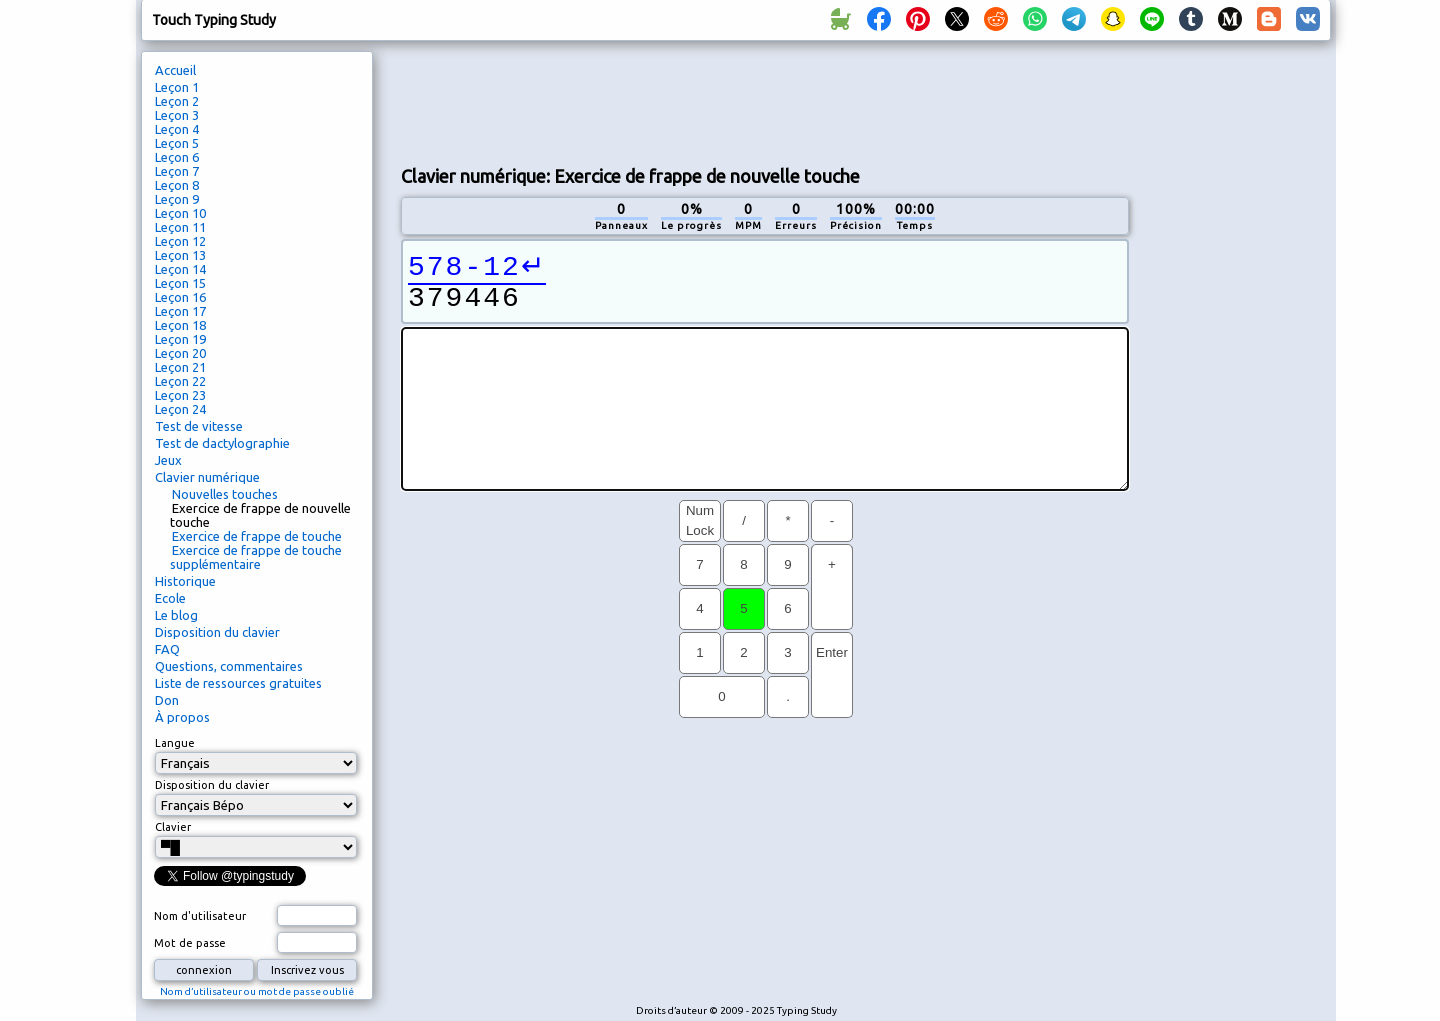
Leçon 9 (177, 199)
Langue (175, 743)
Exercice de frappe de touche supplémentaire (256, 557)
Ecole (170, 598)
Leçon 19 (180, 339)
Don (167, 700)
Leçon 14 (180, 269)
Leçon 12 (180, 241)
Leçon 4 (177, 129)
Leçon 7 (177, 171)
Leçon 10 (180, 213)
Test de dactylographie (222, 443)
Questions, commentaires (229, 666)
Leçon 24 (180, 409)
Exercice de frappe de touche (257, 536)
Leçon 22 (180, 381)
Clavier (173, 827)
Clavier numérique (207, 477)
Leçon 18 (180, 325)
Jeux (168, 460)
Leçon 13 (180, 255)
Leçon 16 (180, 297)
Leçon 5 (177, 143)
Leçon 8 (177, 185)
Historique (185, 581)
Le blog (176, 615)
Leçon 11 (180, 227)
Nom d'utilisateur (200, 916)
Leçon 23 (180, 395)
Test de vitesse (199, 426)
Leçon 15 (180, 283)
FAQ (167, 649)
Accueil (175, 70)
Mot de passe (190, 943)
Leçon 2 (177, 101)
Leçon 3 (177, 115)
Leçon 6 (177, 157)
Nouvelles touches (225, 494)
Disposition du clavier (217, 632)
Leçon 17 (180, 311)
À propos (182, 717)
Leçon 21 (180, 367)
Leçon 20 (180, 353)
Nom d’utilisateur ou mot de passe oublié (257, 991)
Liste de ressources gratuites (238, 683)
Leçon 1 (177, 87)
